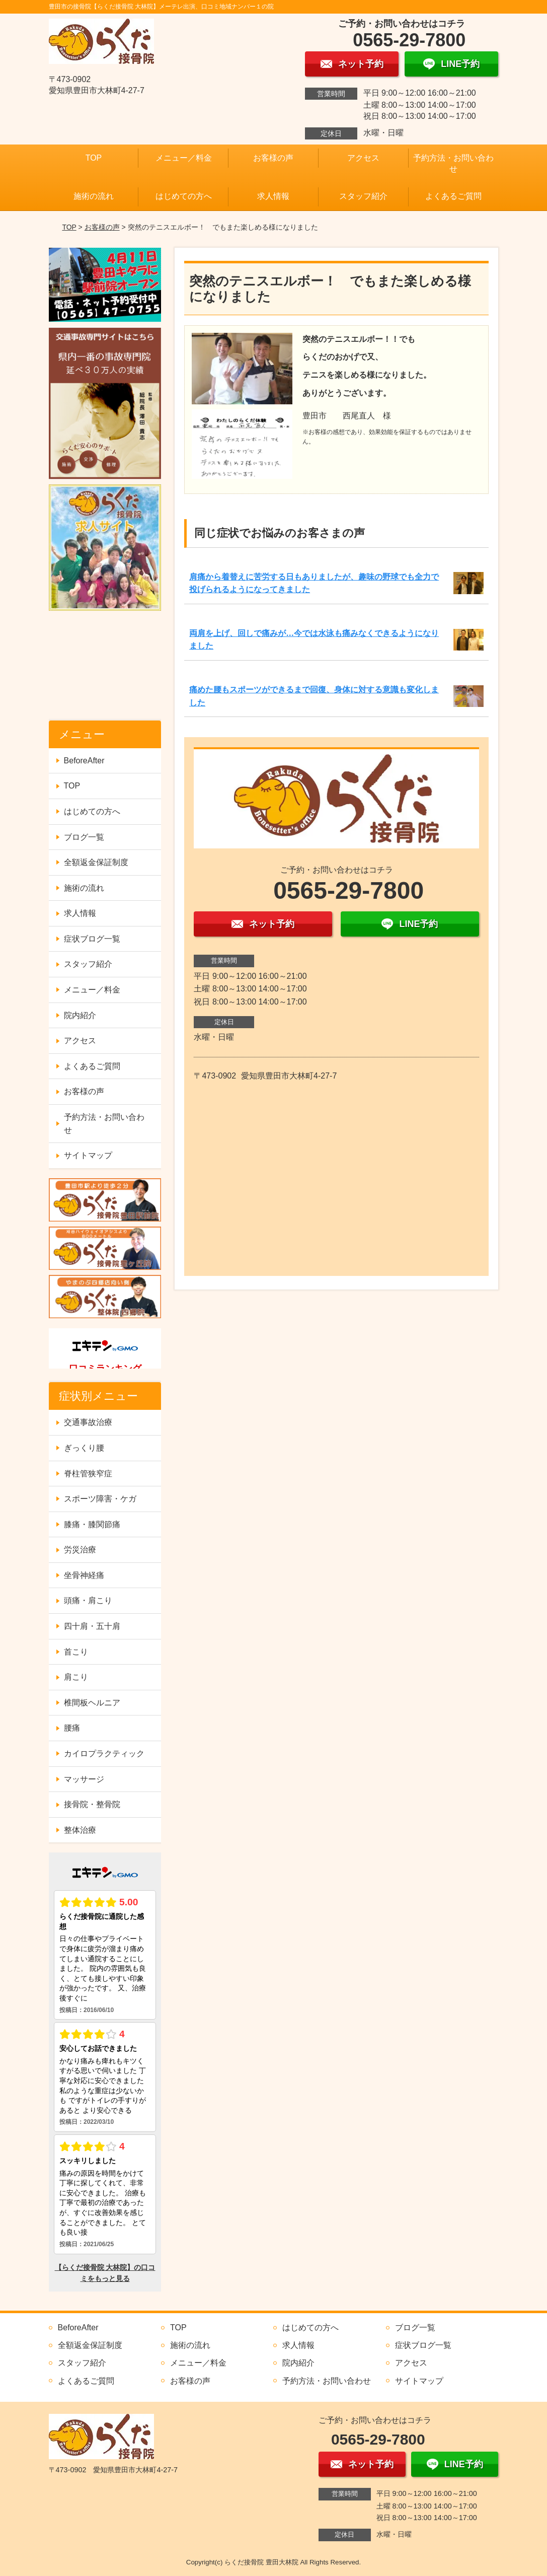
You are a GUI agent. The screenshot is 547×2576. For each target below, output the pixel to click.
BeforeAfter (84, 760)
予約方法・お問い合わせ (453, 163)
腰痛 (72, 1728)
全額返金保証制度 (96, 862)
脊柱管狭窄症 (88, 1473)
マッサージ (84, 1779)
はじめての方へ (183, 196)
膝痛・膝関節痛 (92, 1524)
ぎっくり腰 (84, 1448)
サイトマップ (88, 1155)
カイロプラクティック (104, 1753)
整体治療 (80, 1830)
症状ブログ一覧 (92, 939)
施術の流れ (93, 196)
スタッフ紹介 (363, 196)
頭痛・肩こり (88, 1600)
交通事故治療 (88, 1422)
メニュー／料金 (183, 158)
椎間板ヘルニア (92, 1702)
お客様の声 (273, 158)
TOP (94, 158)
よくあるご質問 (453, 196)
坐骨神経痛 (84, 1575)
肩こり (76, 1677)
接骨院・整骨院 (92, 1804)
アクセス (363, 158)
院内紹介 (80, 1015)
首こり (76, 1652)
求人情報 (273, 196)
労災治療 (80, 1549)
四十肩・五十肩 (92, 1626)
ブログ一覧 (84, 837)
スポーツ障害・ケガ (100, 1498)
